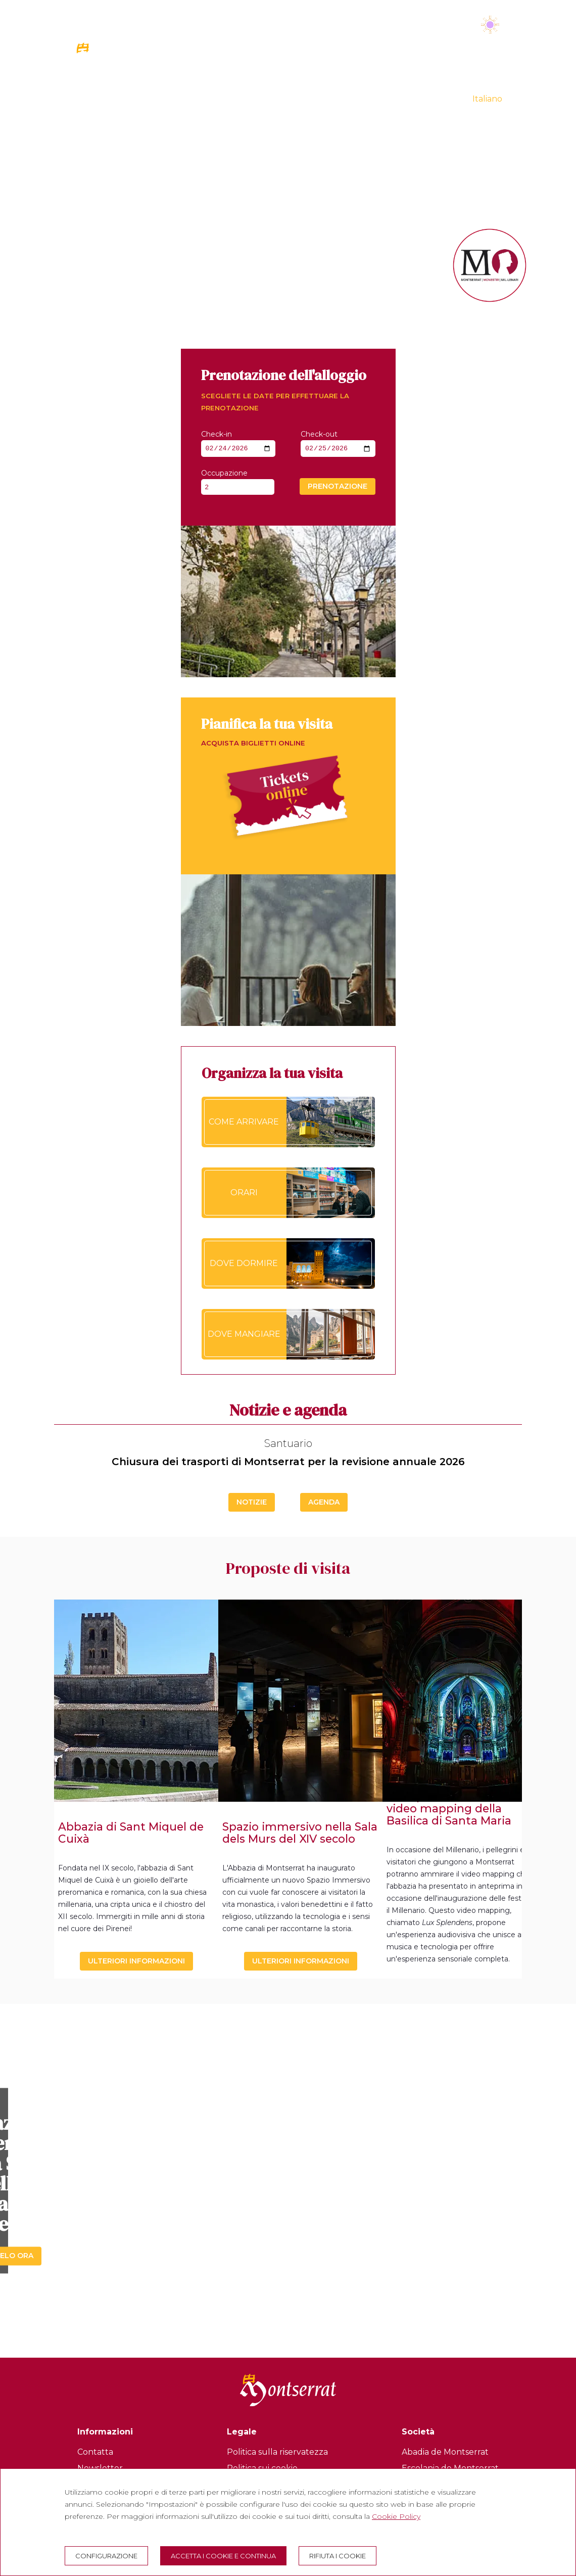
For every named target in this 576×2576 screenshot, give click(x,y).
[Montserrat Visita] (122, 74)
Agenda (324, 1502)
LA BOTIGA (480, 77)
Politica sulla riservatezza (277, 2452)
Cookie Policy (396, 2516)
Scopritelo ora (288, 2205)
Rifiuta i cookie (337, 2556)
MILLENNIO (424, 77)
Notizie (251, 1502)
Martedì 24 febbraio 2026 (401, 26)
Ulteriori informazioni (136, 1960)
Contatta (95, 2452)
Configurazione (106, 2556)
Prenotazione (337, 487)
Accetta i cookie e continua (223, 2556)
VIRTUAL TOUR (430, 98)
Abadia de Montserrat (445, 2452)
